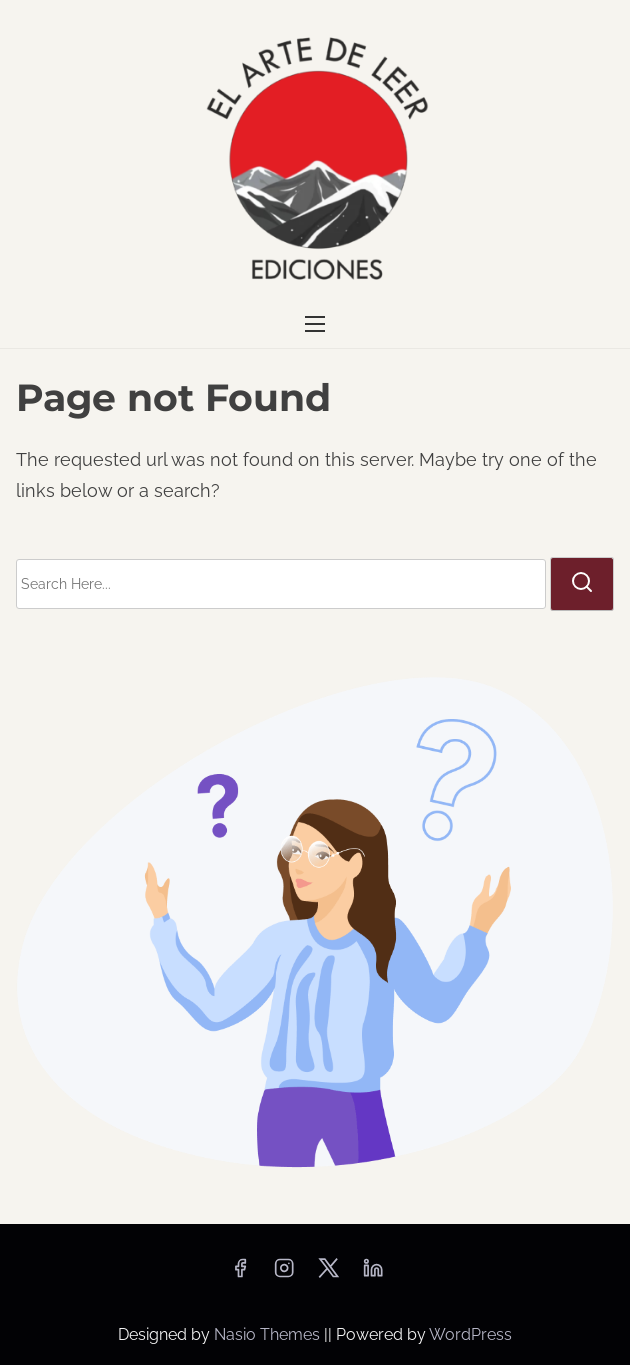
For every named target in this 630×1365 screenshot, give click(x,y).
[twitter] (328, 1274)
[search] (582, 584)
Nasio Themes (269, 1334)
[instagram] (284, 1274)
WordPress (470, 1334)
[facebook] (240, 1274)
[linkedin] (373, 1274)
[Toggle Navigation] (315, 324)
